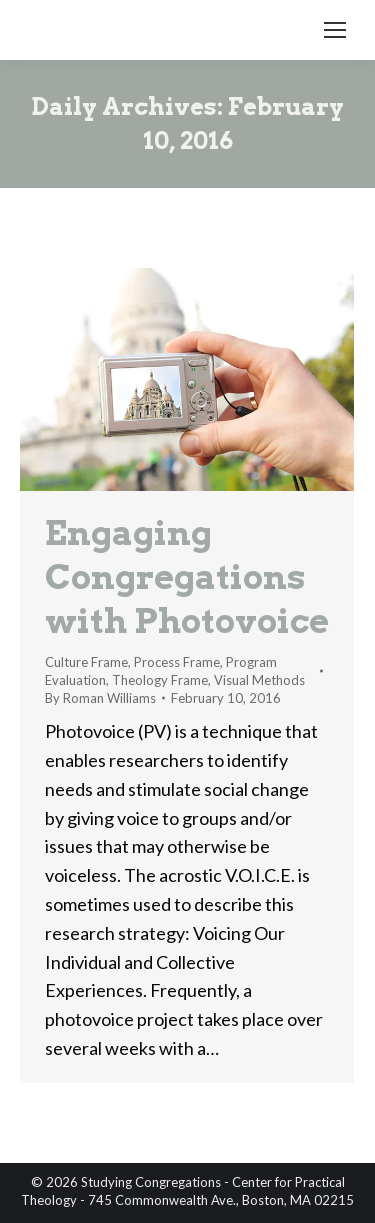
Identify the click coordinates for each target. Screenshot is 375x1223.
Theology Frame (160, 680)
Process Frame (177, 662)
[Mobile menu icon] (335, 30)
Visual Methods (259, 680)
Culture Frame (86, 662)
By (100, 698)
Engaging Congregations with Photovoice (187, 576)
